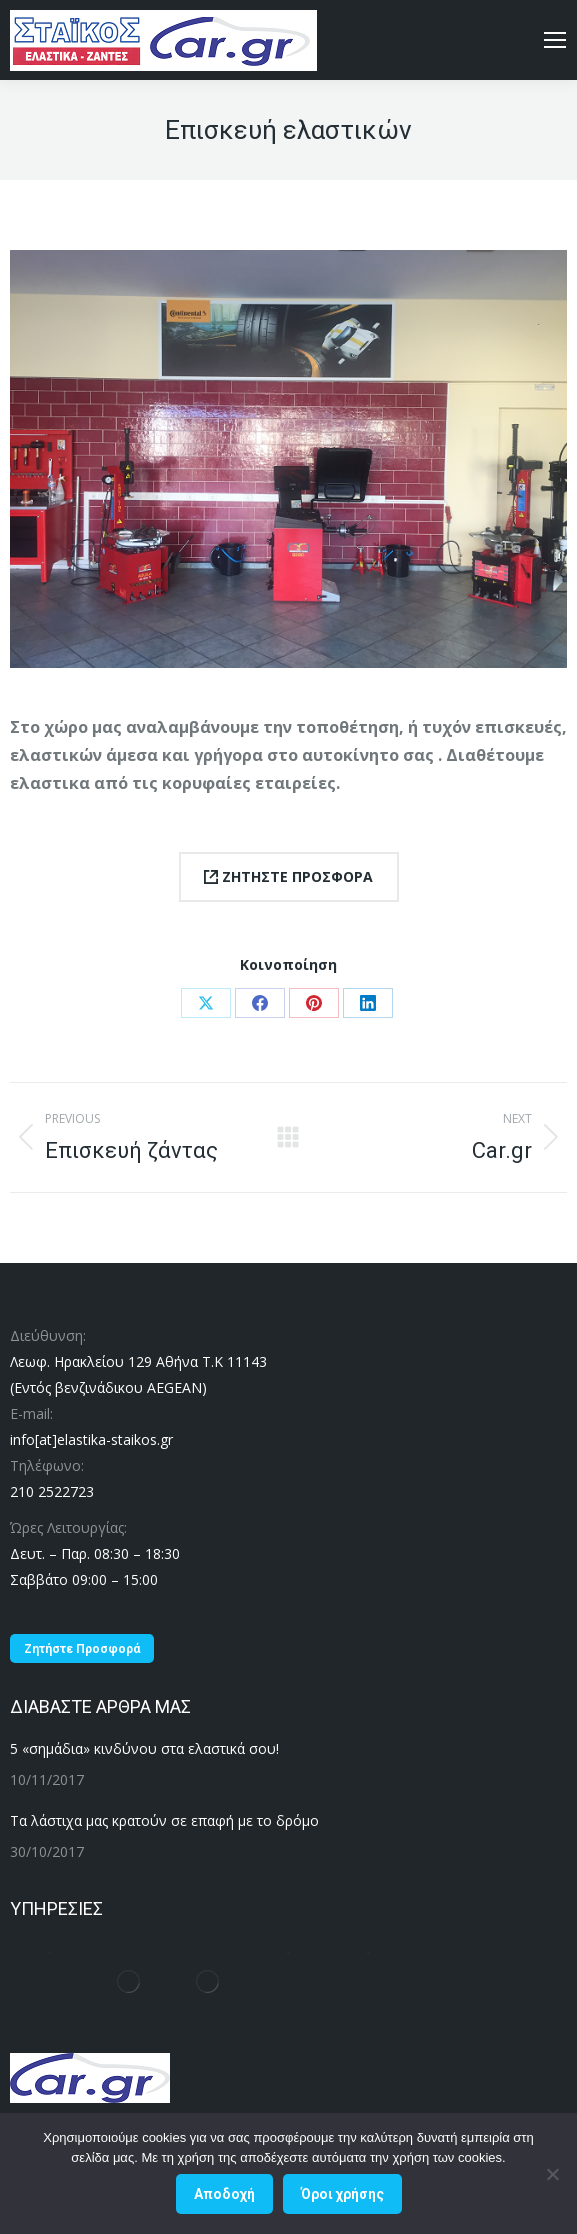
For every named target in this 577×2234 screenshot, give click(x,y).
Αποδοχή (224, 2194)
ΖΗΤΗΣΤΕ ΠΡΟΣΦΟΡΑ (288, 876)
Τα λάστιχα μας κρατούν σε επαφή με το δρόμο (164, 1820)
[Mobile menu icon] (555, 40)
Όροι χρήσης (342, 2194)
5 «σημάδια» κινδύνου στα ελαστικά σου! (144, 1748)
